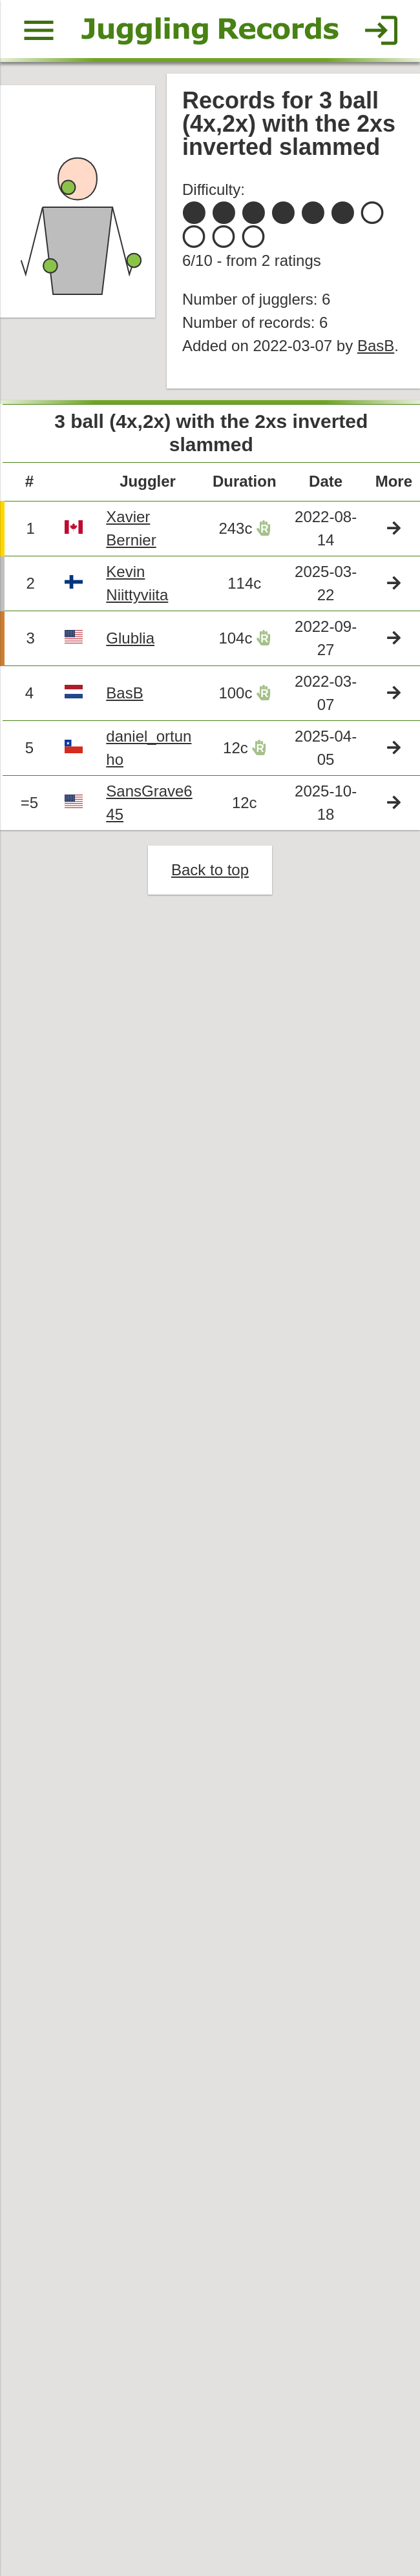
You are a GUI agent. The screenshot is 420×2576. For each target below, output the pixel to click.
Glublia (131, 641)
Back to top (210, 874)
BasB (377, 347)
